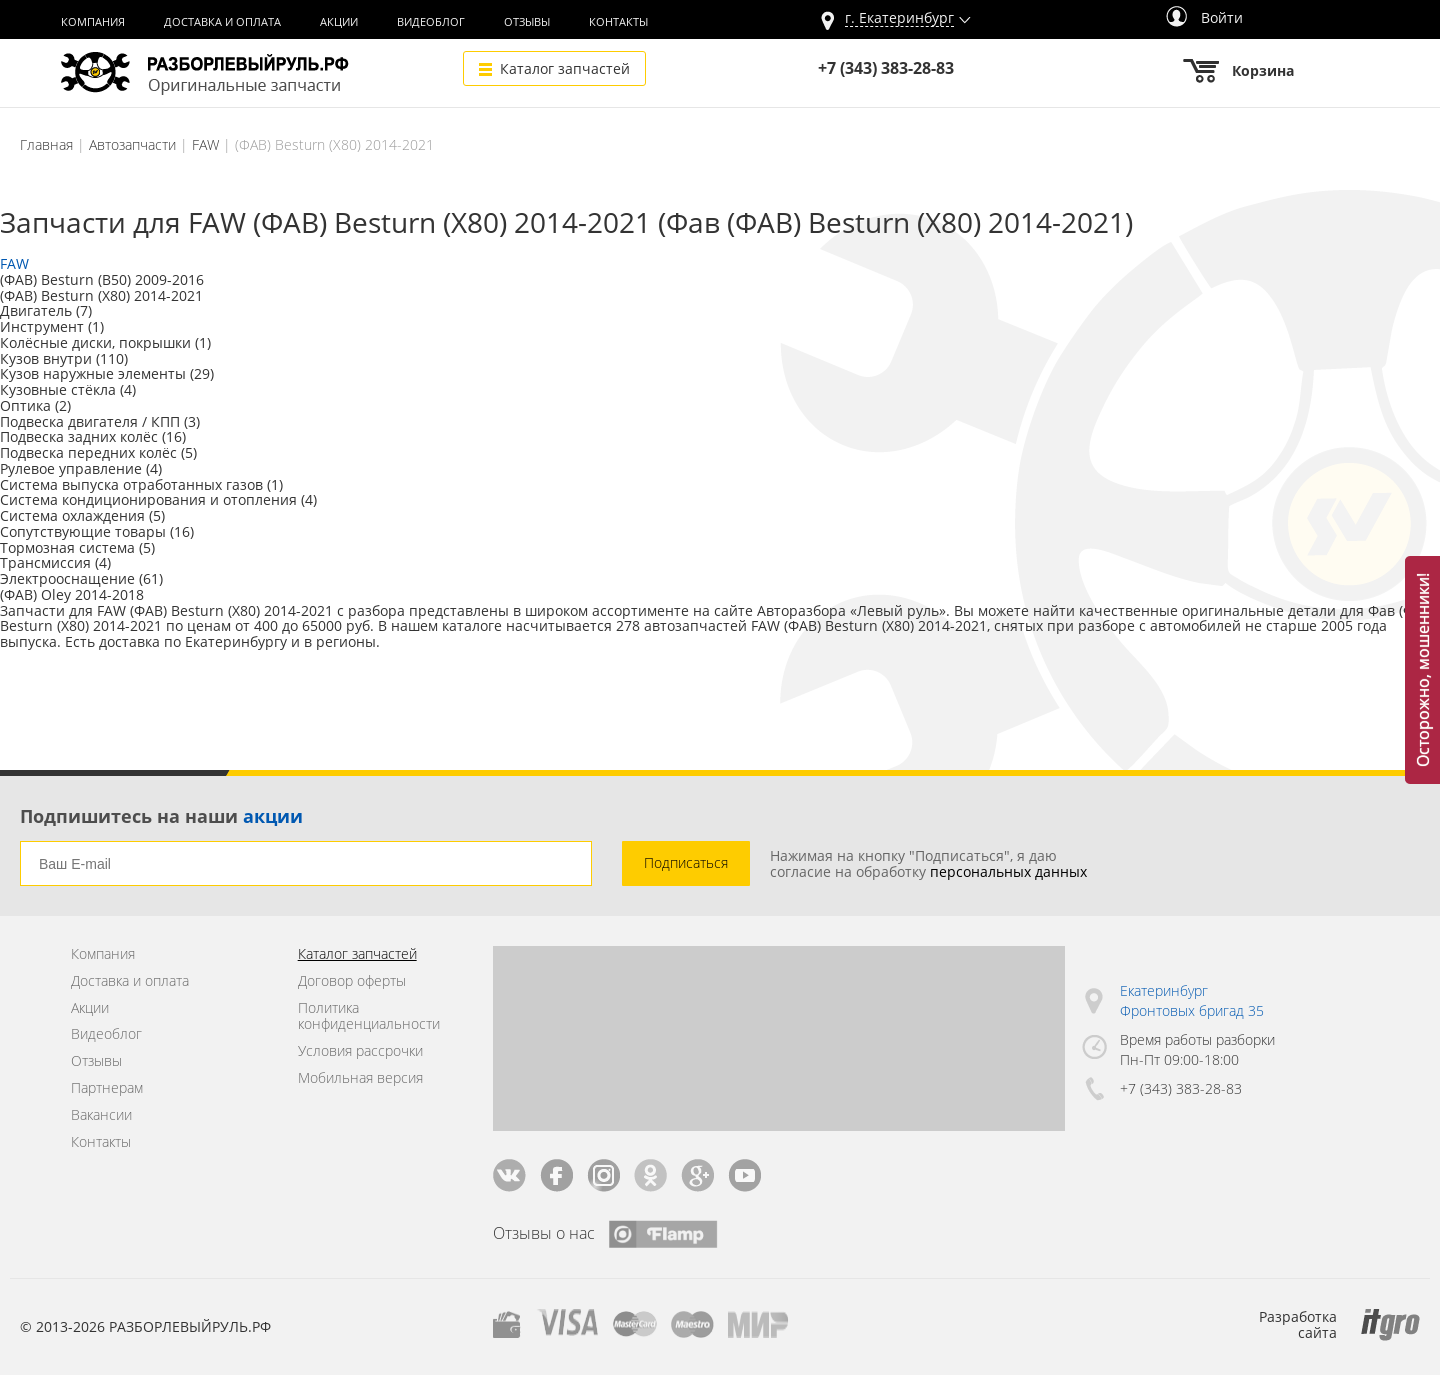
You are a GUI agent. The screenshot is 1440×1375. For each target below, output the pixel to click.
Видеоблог (431, 22)
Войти (1204, 17)
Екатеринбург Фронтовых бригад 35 (1192, 1000)
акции (273, 816)
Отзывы (527, 22)
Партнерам (107, 1088)
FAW (205, 144)
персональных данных (1008, 871)
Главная (46, 144)
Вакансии (101, 1115)
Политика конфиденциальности (369, 1017)
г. (899, 18)
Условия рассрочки (360, 1051)
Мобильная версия (360, 1078)
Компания (93, 22)
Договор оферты (352, 981)
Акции (339, 22)
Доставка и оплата (222, 22)
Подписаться (686, 862)
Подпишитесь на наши (161, 816)
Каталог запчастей (565, 68)
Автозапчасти (132, 144)
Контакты (618, 22)
